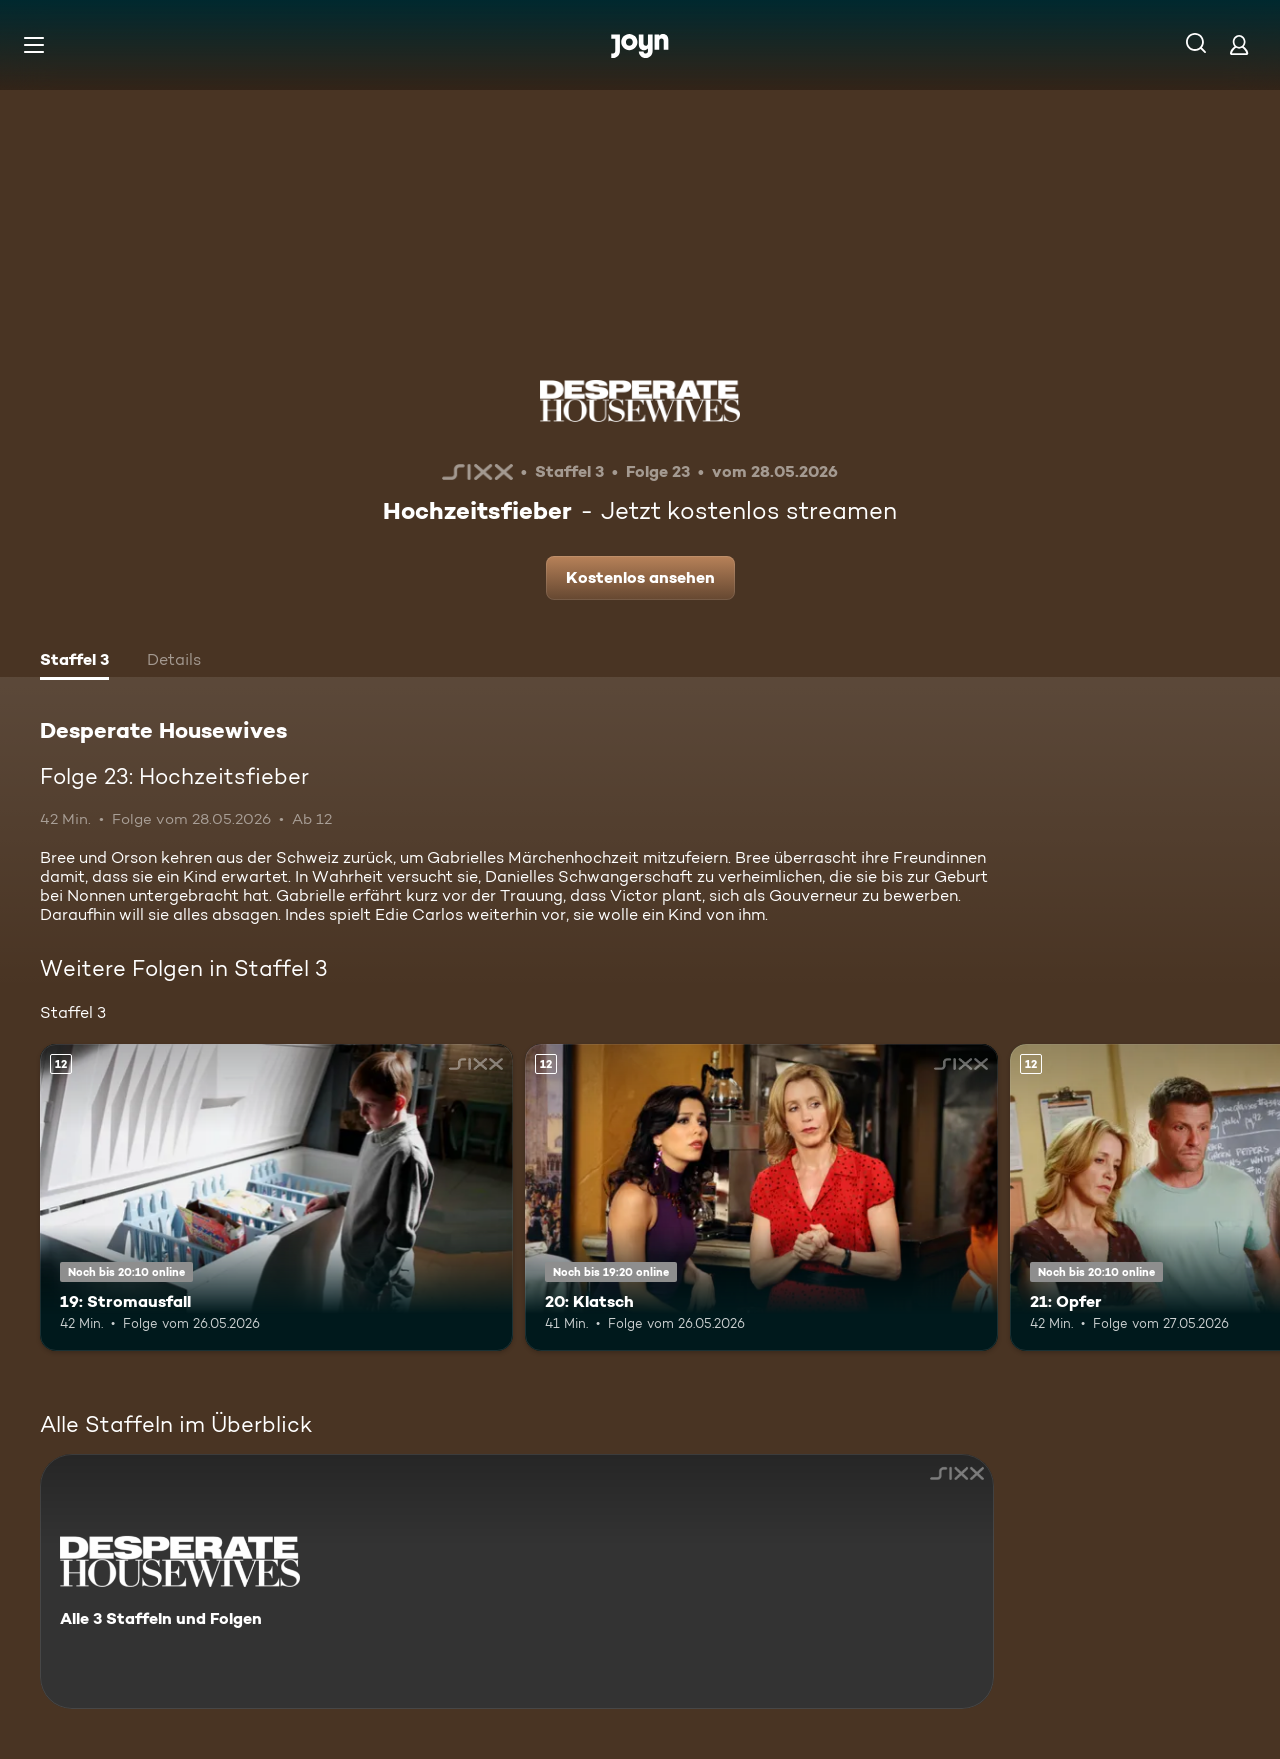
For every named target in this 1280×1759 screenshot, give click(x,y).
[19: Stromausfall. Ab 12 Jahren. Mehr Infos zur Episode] (276, 1197)
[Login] (1239, 44)
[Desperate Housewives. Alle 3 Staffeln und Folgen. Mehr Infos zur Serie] (517, 1581)
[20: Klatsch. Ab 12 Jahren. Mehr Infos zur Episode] (761, 1197)
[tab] (74, 662)
